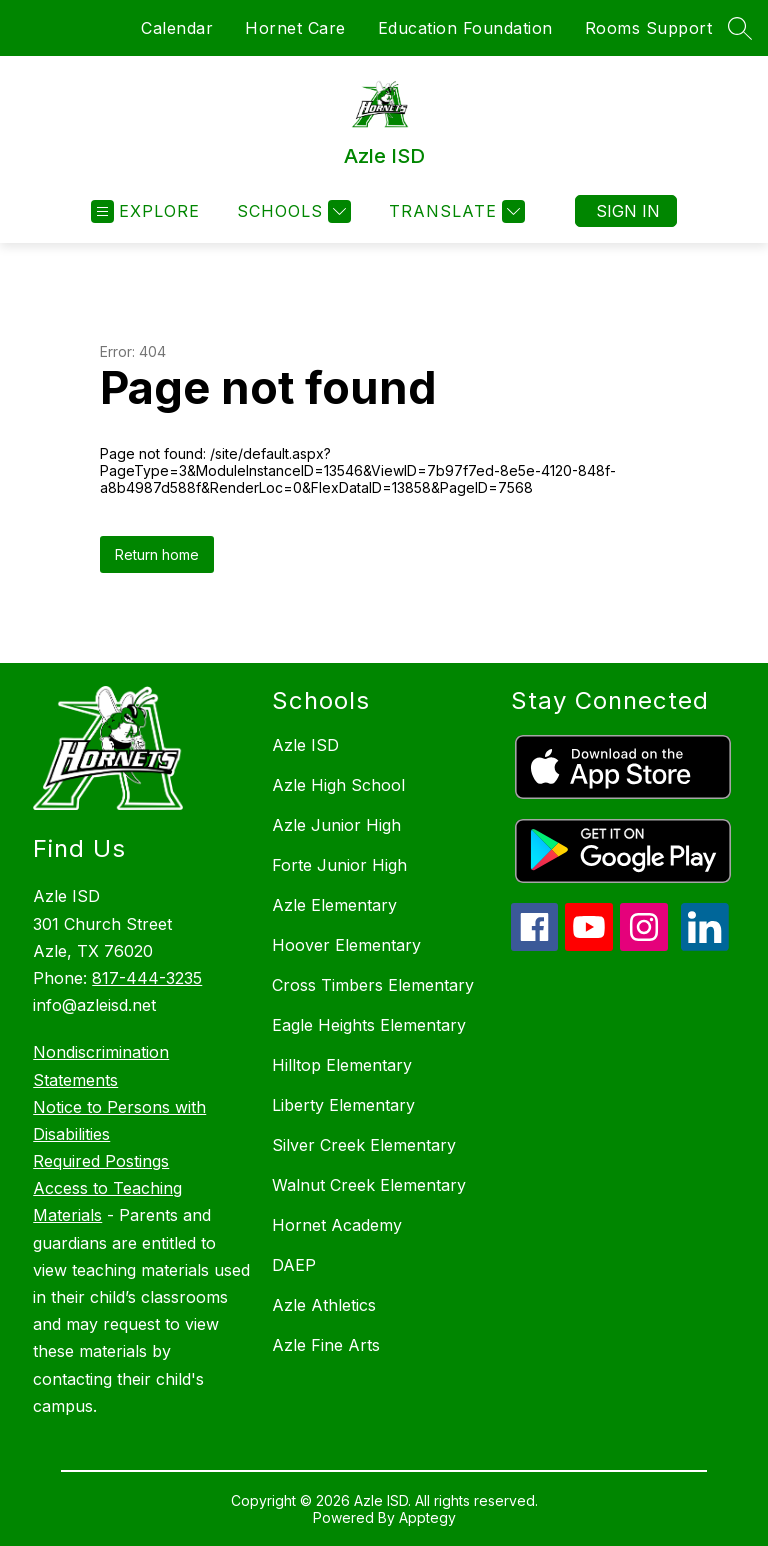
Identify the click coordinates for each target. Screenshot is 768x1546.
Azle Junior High (336, 825)
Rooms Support (649, 28)
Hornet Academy (337, 1225)
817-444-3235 (147, 978)
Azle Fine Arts (326, 1345)
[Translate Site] (454, 211)
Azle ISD (305, 745)
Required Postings (101, 1161)
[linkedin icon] (705, 945)
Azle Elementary (334, 905)
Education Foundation (465, 28)
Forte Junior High (339, 865)
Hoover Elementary (346, 945)
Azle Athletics (324, 1305)
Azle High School (338, 785)
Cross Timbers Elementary (373, 985)
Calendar (177, 28)
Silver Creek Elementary (364, 1145)
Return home (157, 554)
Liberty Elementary (343, 1105)
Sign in (628, 211)
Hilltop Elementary (342, 1065)
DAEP (294, 1265)
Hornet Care (295, 28)
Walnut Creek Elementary (369, 1185)
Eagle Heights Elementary (369, 1025)
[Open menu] (145, 211)
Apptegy (427, 1517)
